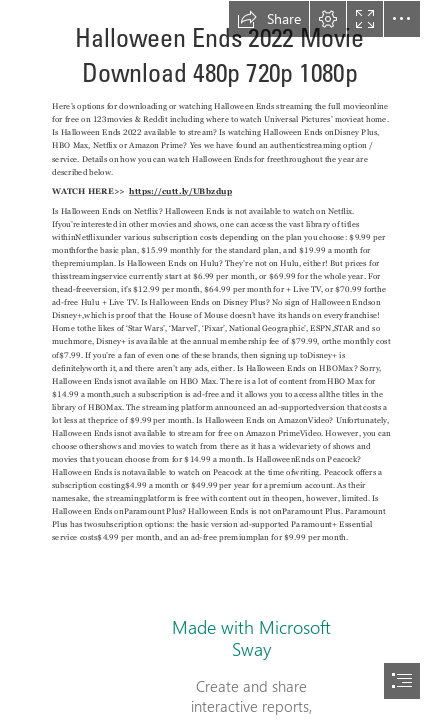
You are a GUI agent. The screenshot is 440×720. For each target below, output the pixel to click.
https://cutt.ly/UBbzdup (180, 191)
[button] (269, 19)
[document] (220, 360)
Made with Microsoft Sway (251, 638)
